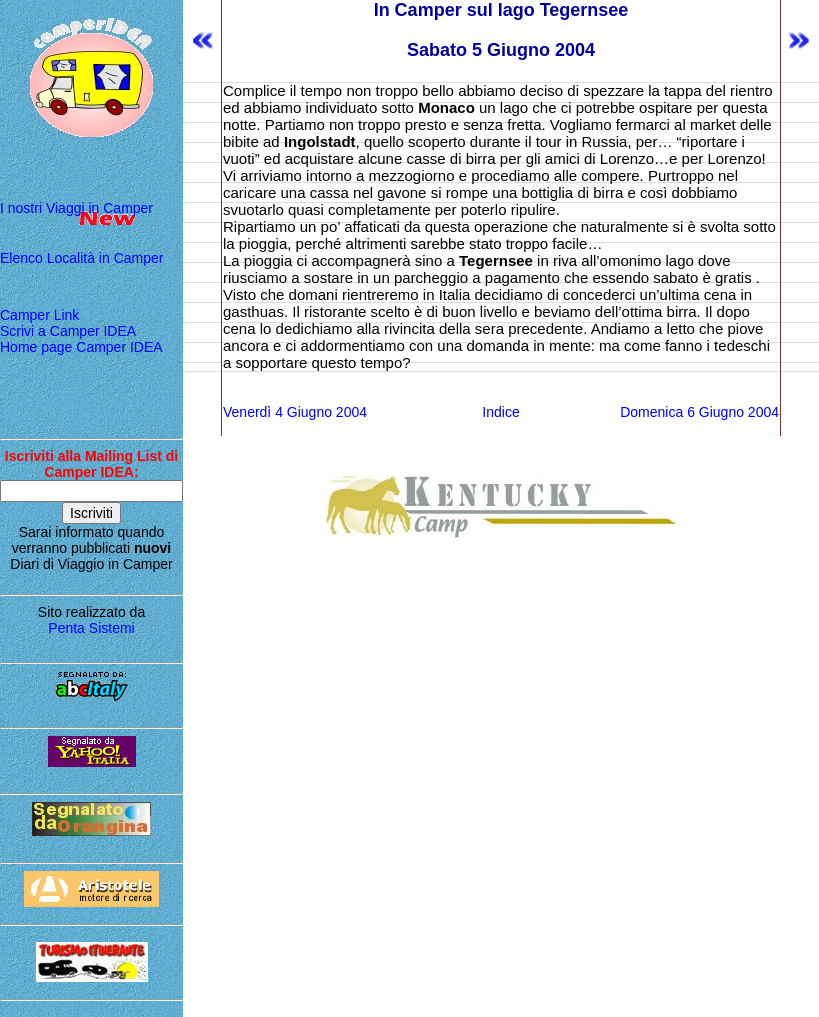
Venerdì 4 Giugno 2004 (295, 412)
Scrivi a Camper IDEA (68, 331)
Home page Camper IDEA (81, 347)
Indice (500, 412)
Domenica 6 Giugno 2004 (699, 412)
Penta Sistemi (91, 628)
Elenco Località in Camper (81, 258)
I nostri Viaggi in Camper (76, 208)
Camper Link (39, 315)
